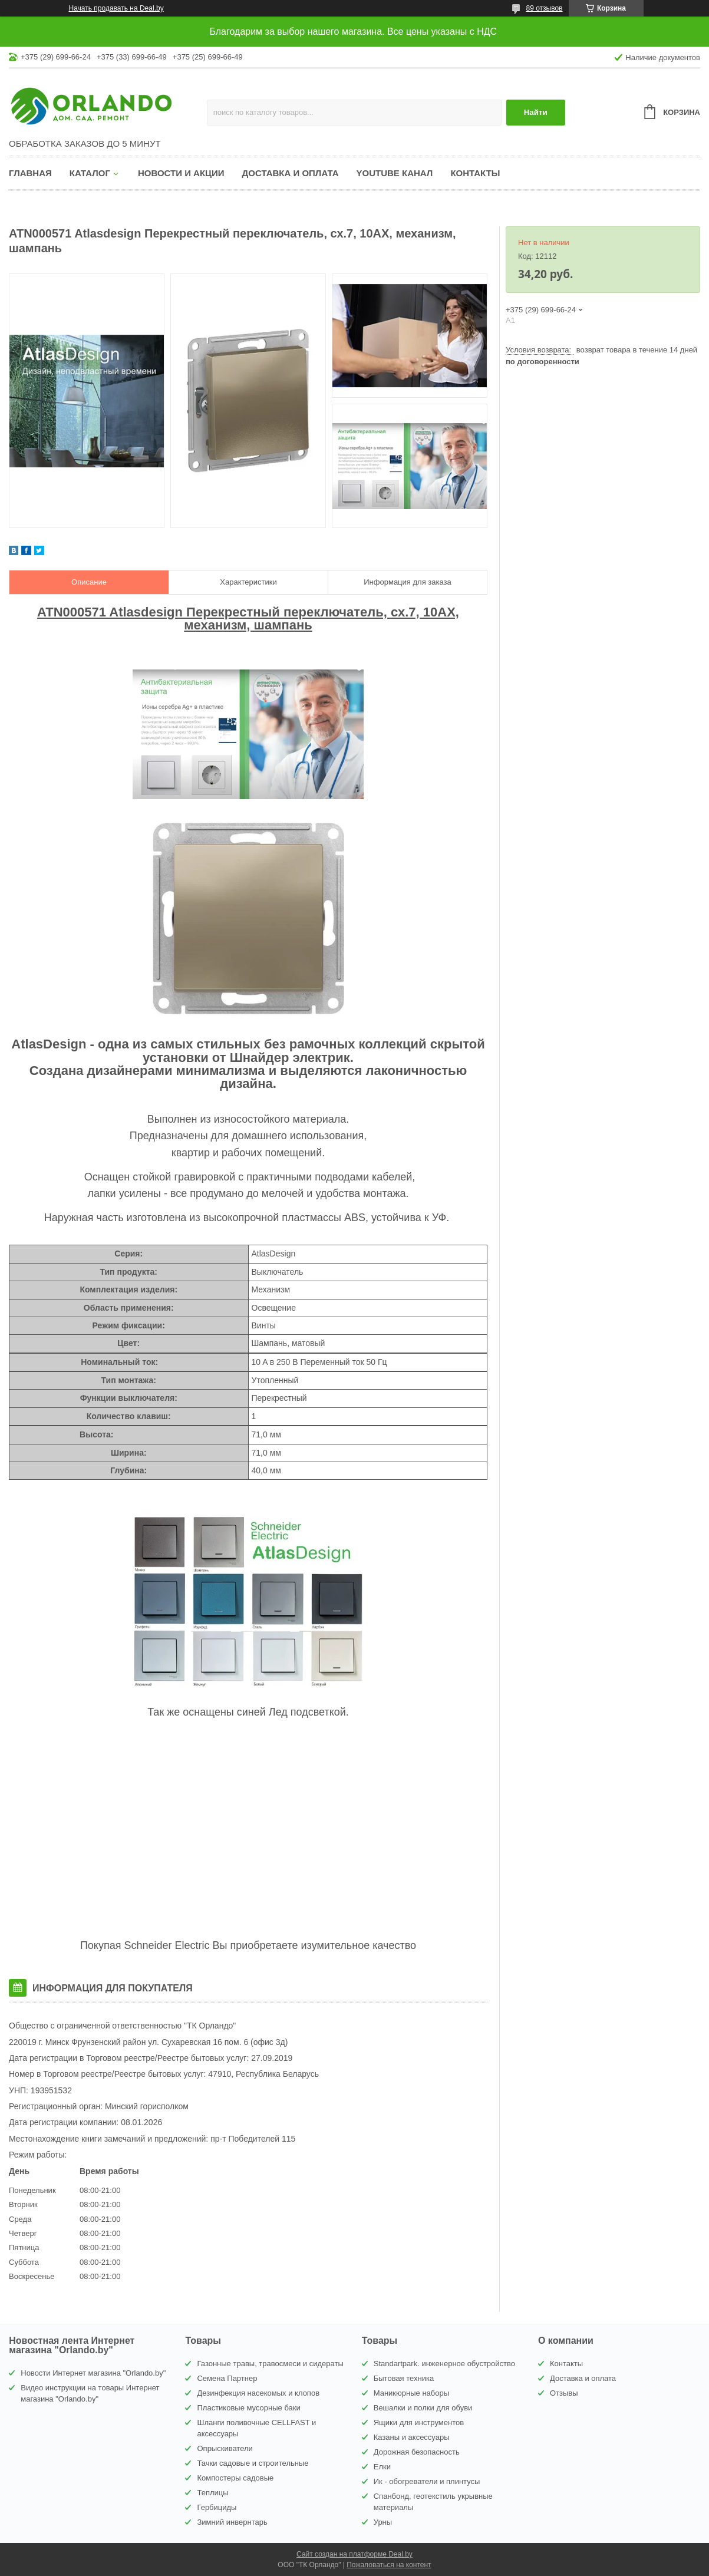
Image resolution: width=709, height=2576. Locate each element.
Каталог (90, 173)
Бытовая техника (404, 2378)
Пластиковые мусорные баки (248, 2407)
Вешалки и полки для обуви (423, 2407)
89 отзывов (544, 8)
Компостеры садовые (235, 2477)
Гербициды (216, 2507)
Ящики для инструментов (419, 2422)
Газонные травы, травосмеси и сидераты (270, 2363)
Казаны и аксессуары (412, 2437)
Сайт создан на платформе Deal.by (354, 2554)
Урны (383, 2522)
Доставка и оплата (290, 173)
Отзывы (564, 2393)
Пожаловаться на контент (389, 2565)
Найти (536, 112)
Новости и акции (181, 173)
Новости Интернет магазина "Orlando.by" (93, 2373)
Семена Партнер (227, 2378)
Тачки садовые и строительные (252, 2463)
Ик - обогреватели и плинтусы (427, 2481)
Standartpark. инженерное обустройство (444, 2363)
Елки (382, 2466)
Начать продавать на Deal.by (116, 8)
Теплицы (212, 2492)
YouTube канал (395, 173)
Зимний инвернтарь (232, 2522)
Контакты (475, 173)
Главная (30, 173)
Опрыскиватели (224, 2448)
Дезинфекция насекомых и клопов (258, 2393)
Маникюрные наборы (411, 2393)
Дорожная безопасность (417, 2452)
